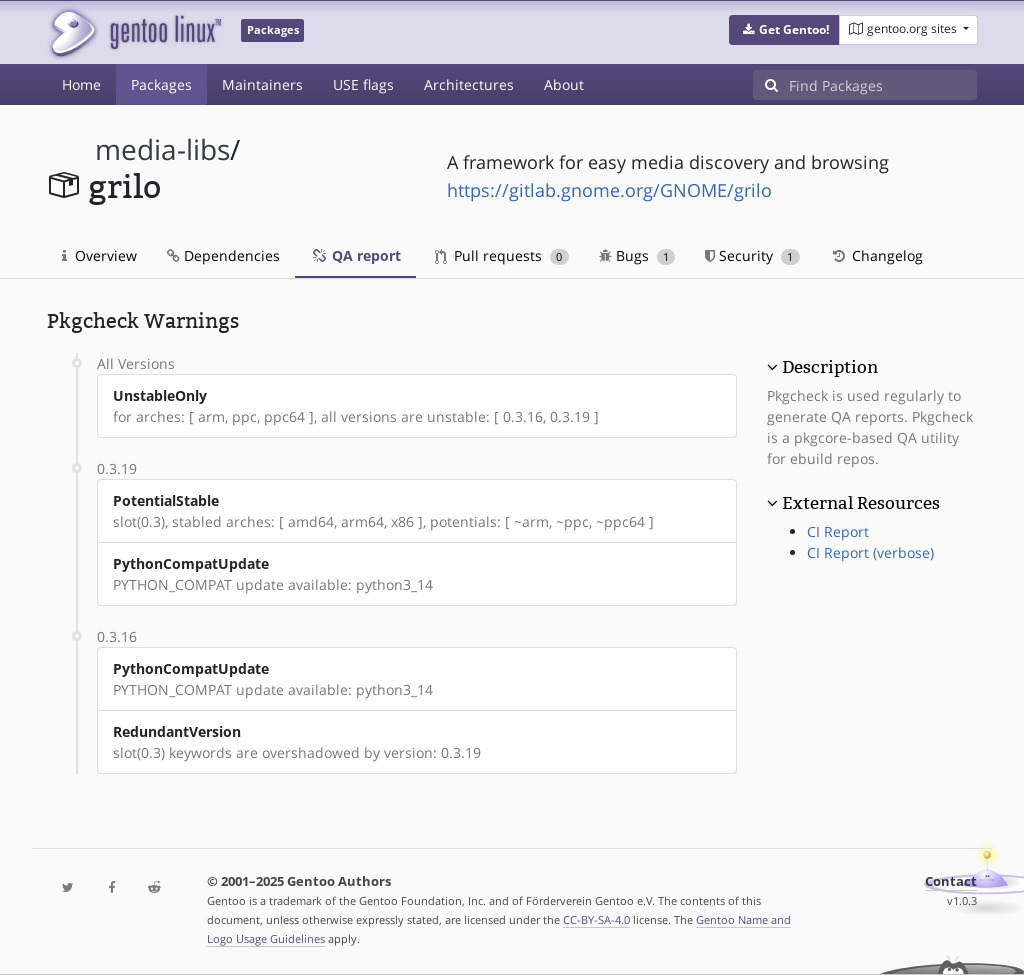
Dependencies (223, 255)
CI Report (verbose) (870, 552)
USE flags (363, 84)
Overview (99, 255)
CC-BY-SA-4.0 (596, 919)
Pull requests (502, 255)
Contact (951, 881)
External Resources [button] (861, 503)
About (564, 84)
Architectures (469, 84)
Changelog (876, 255)
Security (752, 255)
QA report (355, 255)
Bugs (637, 255)
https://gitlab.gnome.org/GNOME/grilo (609, 190)
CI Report (838, 531)
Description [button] (830, 367)
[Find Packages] (883, 85)
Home (81, 84)
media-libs (162, 149)
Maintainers (262, 84)
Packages (161, 84)
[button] (784, 30)
